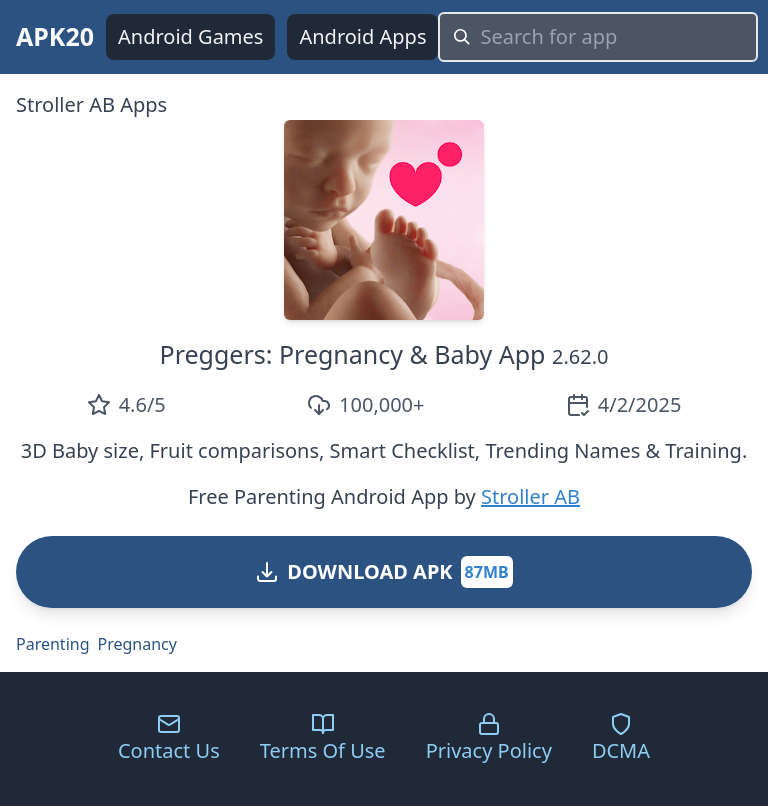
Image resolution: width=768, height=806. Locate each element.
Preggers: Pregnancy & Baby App (353, 354)
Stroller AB (530, 496)
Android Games (190, 36)
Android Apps (362, 36)
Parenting (53, 644)
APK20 (55, 36)
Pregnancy (137, 644)
